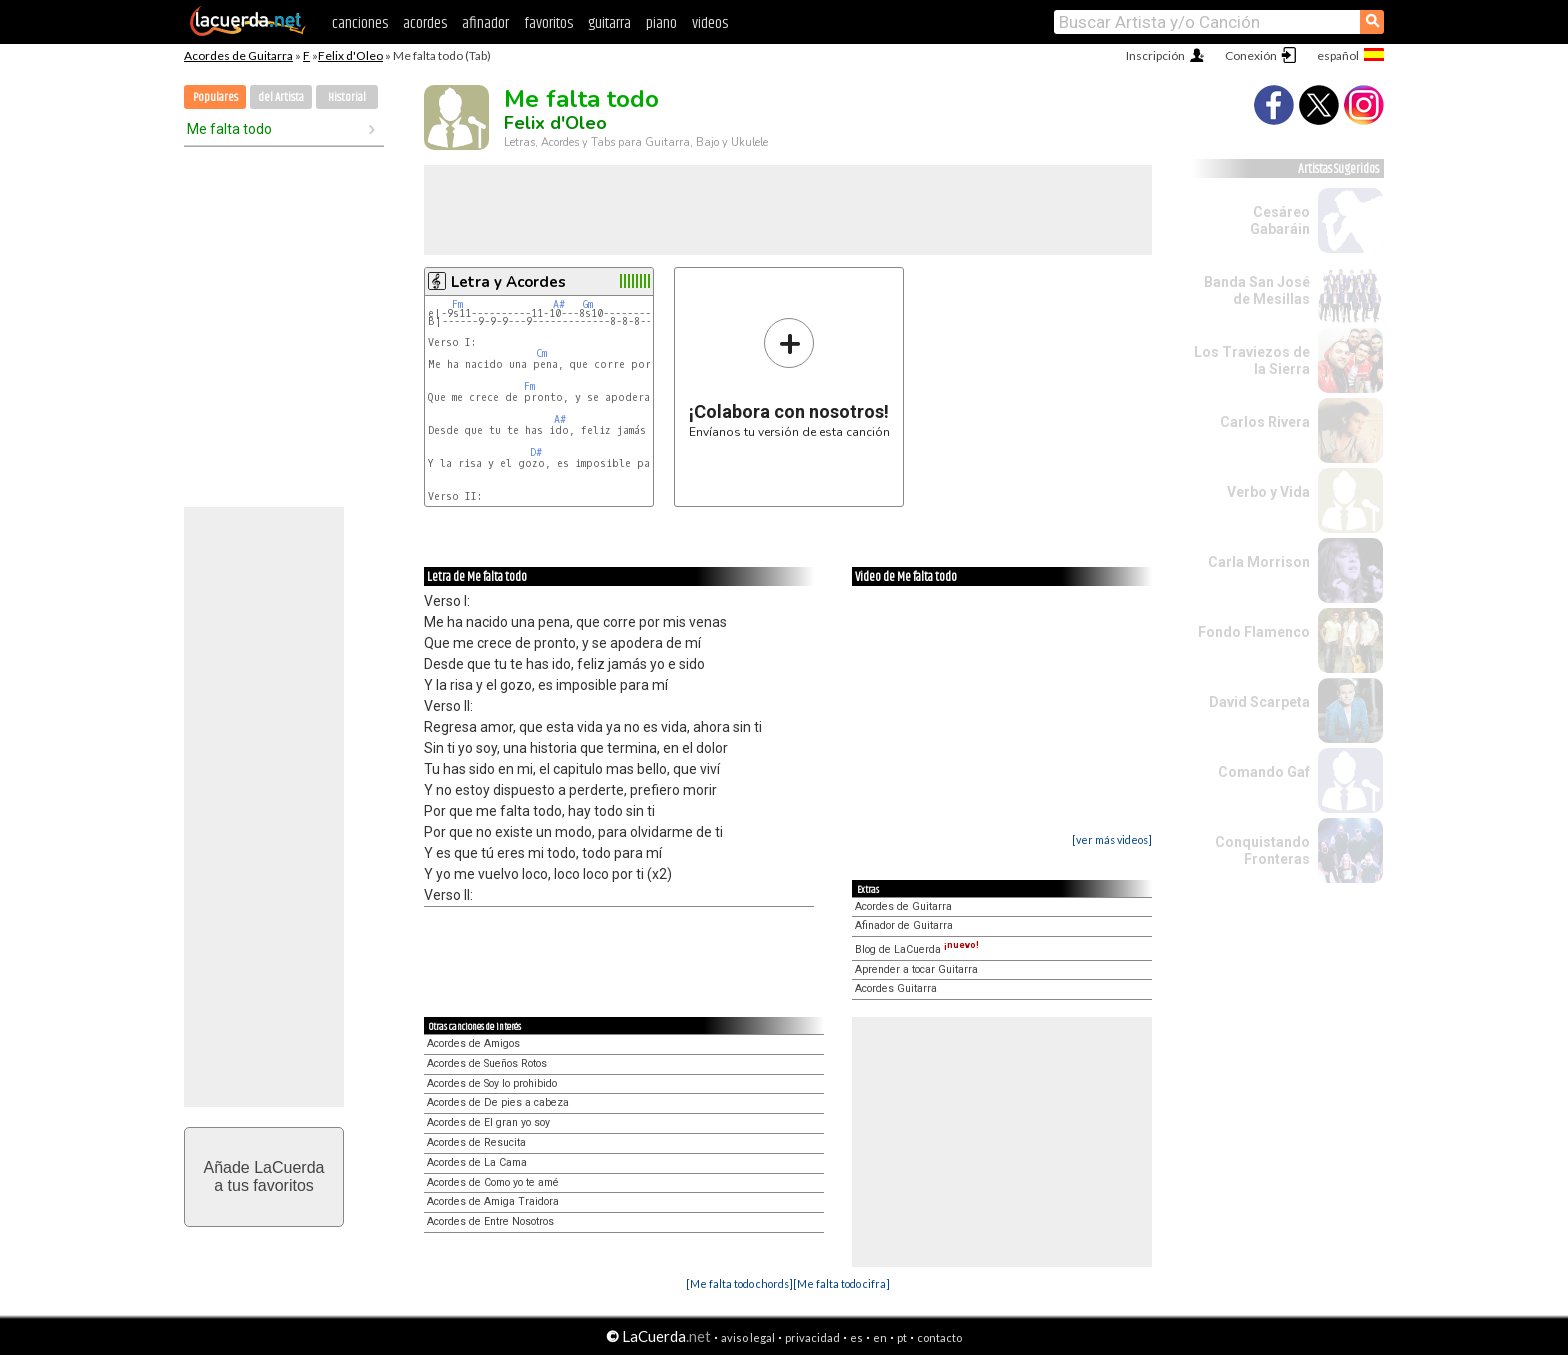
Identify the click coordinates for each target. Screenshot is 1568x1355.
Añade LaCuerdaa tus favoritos (264, 1176)
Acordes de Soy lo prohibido (492, 1083)
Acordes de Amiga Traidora (493, 1201)
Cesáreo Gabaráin (1280, 220)
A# (559, 304)
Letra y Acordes (508, 282)
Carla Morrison (1259, 562)
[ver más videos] (1112, 839)
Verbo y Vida (1268, 492)
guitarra (609, 23)
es (856, 1337)
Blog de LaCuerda (917, 949)
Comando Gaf (1264, 772)
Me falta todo (229, 129)
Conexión (1251, 55)
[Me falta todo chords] (739, 1283)
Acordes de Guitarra (238, 55)
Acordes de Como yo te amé (493, 1182)
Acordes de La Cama (477, 1162)
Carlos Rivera (1265, 422)
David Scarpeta (1259, 702)
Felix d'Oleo (350, 55)
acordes (425, 23)
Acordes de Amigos (473, 1043)
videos (710, 23)
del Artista (281, 97)
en (880, 1337)
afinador (485, 23)
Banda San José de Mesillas (1257, 290)
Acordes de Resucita (476, 1142)
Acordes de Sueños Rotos (487, 1063)
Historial (347, 97)
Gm (588, 304)
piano (661, 23)
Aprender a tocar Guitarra (916, 969)
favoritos (548, 23)
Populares (215, 97)
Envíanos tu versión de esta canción (789, 377)
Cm (541, 353)
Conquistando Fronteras (1262, 850)
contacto (939, 1337)
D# (536, 452)
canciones (360, 23)
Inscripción (1155, 55)
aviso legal (748, 1337)
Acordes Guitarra (896, 988)
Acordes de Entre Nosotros (490, 1221)
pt (902, 1337)
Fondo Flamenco (1254, 632)
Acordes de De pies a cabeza (498, 1102)
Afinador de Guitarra (904, 925)
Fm (457, 304)
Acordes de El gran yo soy (488, 1122)
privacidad (812, 1337)
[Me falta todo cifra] (841, 1283)
